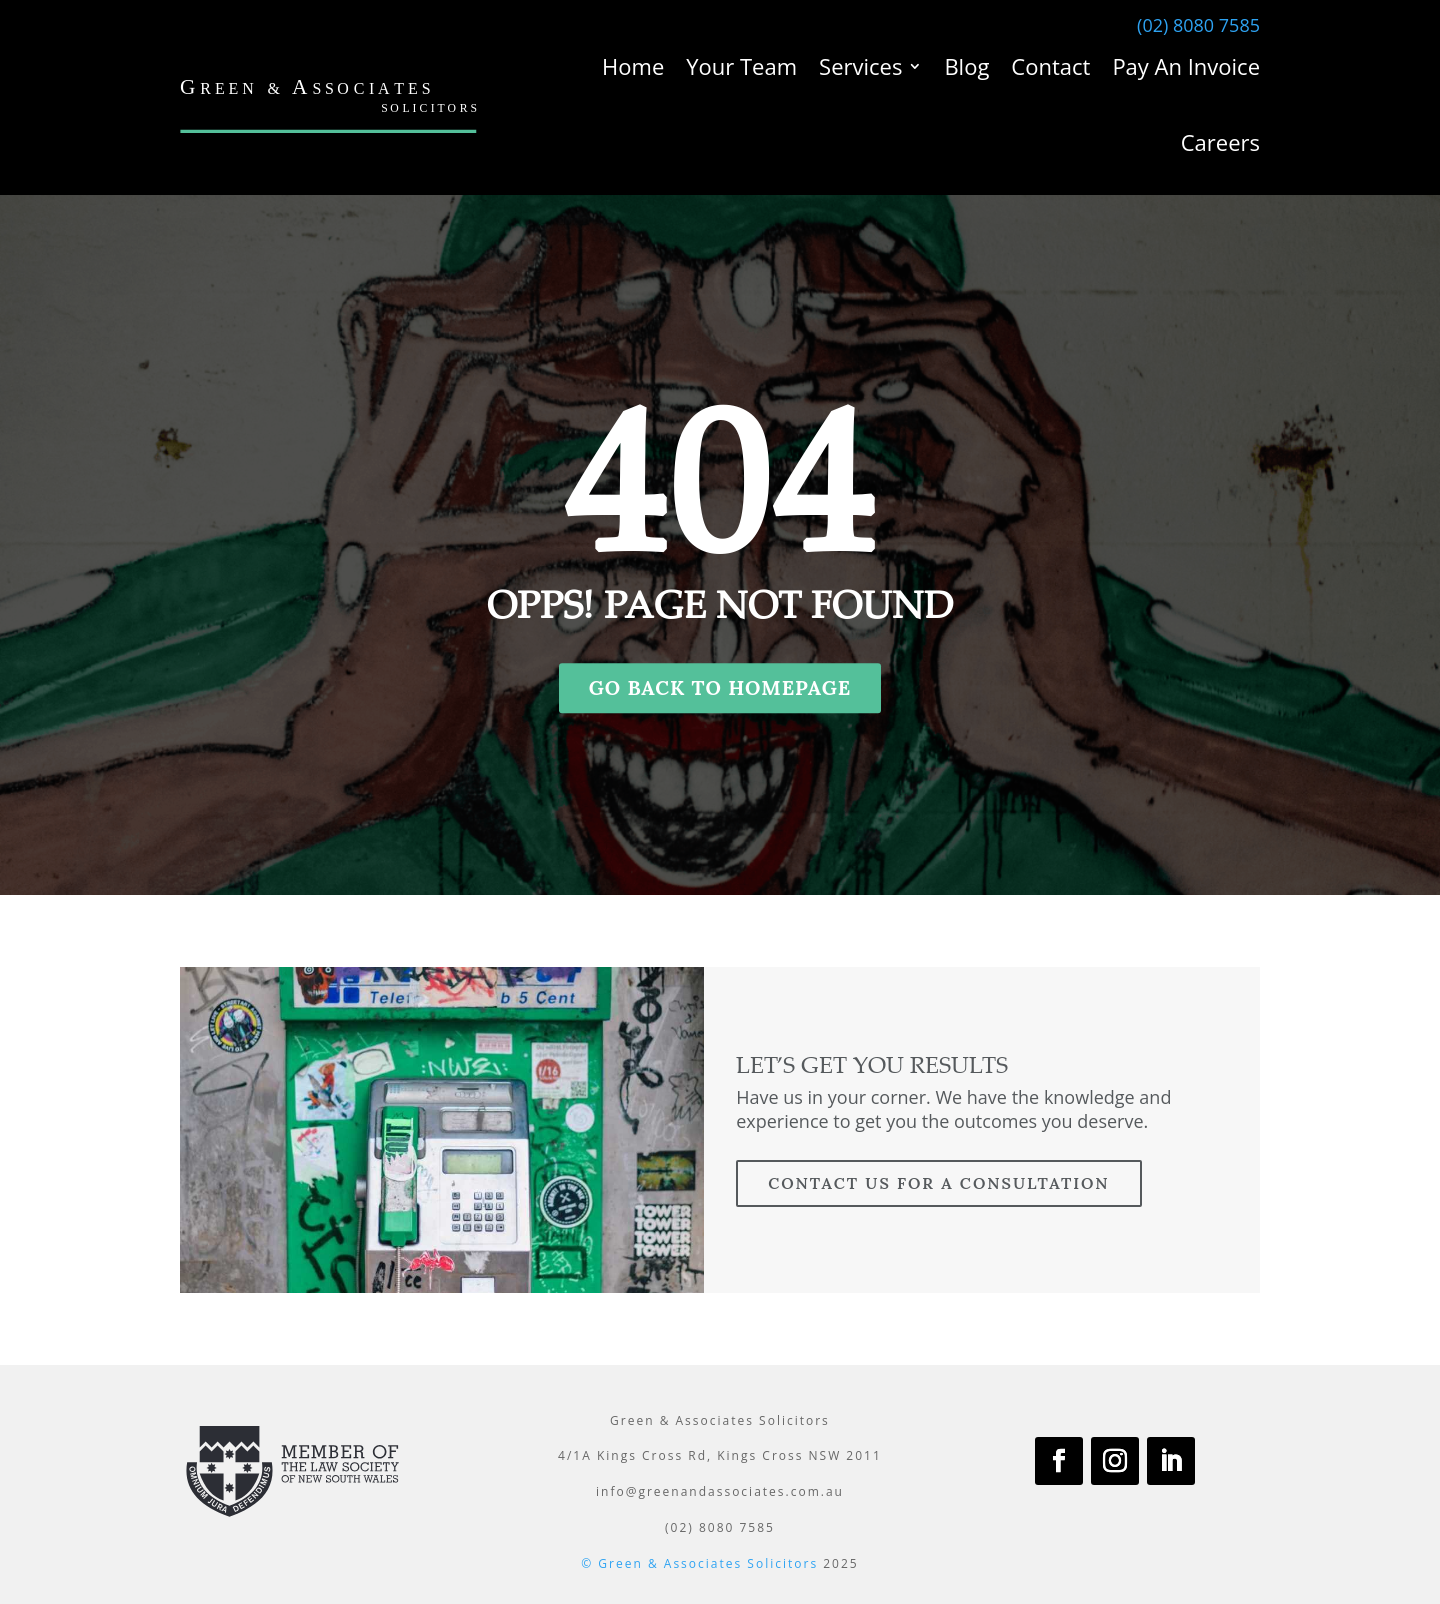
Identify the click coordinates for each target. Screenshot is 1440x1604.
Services (860, 66)
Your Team (741, 66)
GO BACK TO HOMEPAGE (720, 687)
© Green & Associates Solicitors (699, 1563)
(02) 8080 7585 (1198, 25)
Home (633, 66)
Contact (1050, 66)
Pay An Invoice (1186, 66)
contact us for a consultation (938, 1183)
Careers (1220, 142)
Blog (966, 66)
